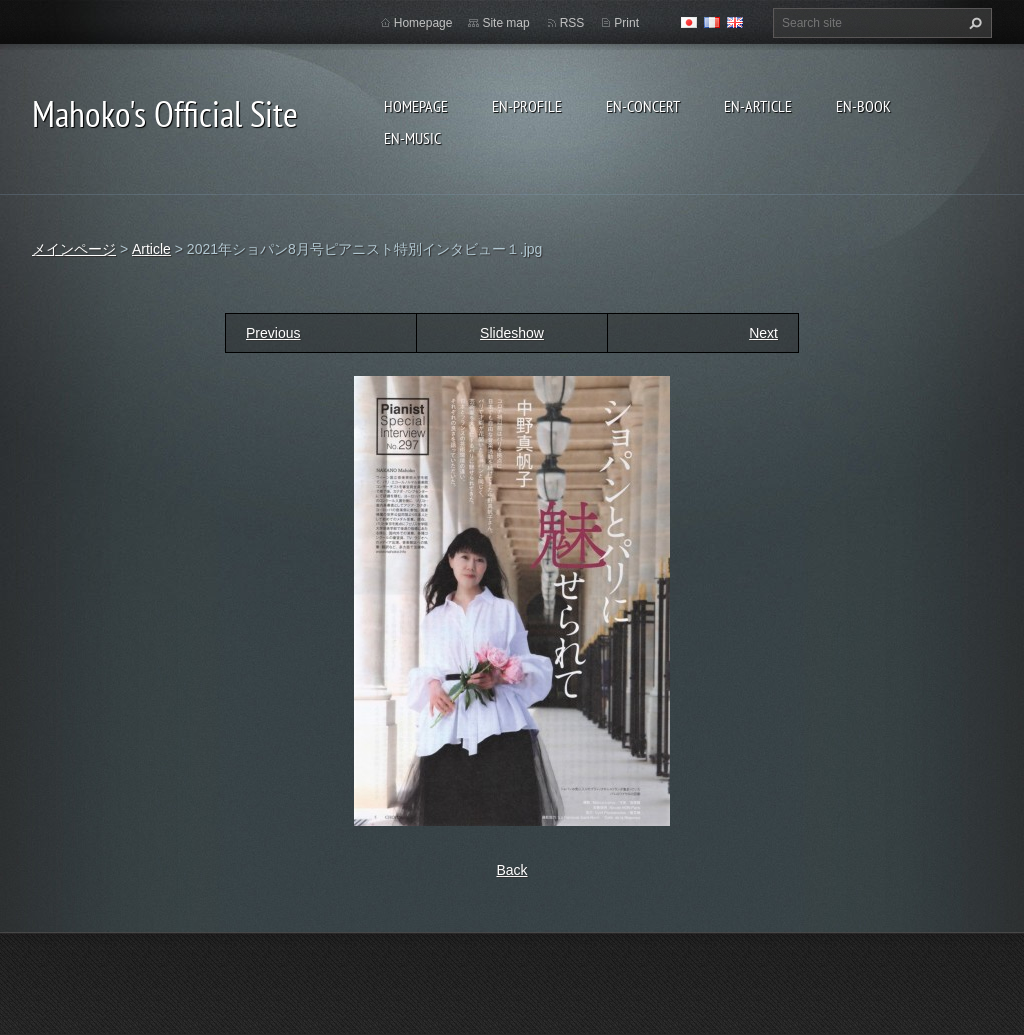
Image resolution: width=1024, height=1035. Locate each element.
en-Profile (527, 106)
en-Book (863, 106)
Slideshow (512, 333)
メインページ (74, 249)
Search (973, 23)
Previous (273, 333)
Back (511, 870)
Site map (505, 23)
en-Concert (643, 106)
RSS (572, 23)
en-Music (412, 138)
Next (763, 333)
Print (626, 23)
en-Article (758, 106)
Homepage (416, 106)
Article (151, 249)
